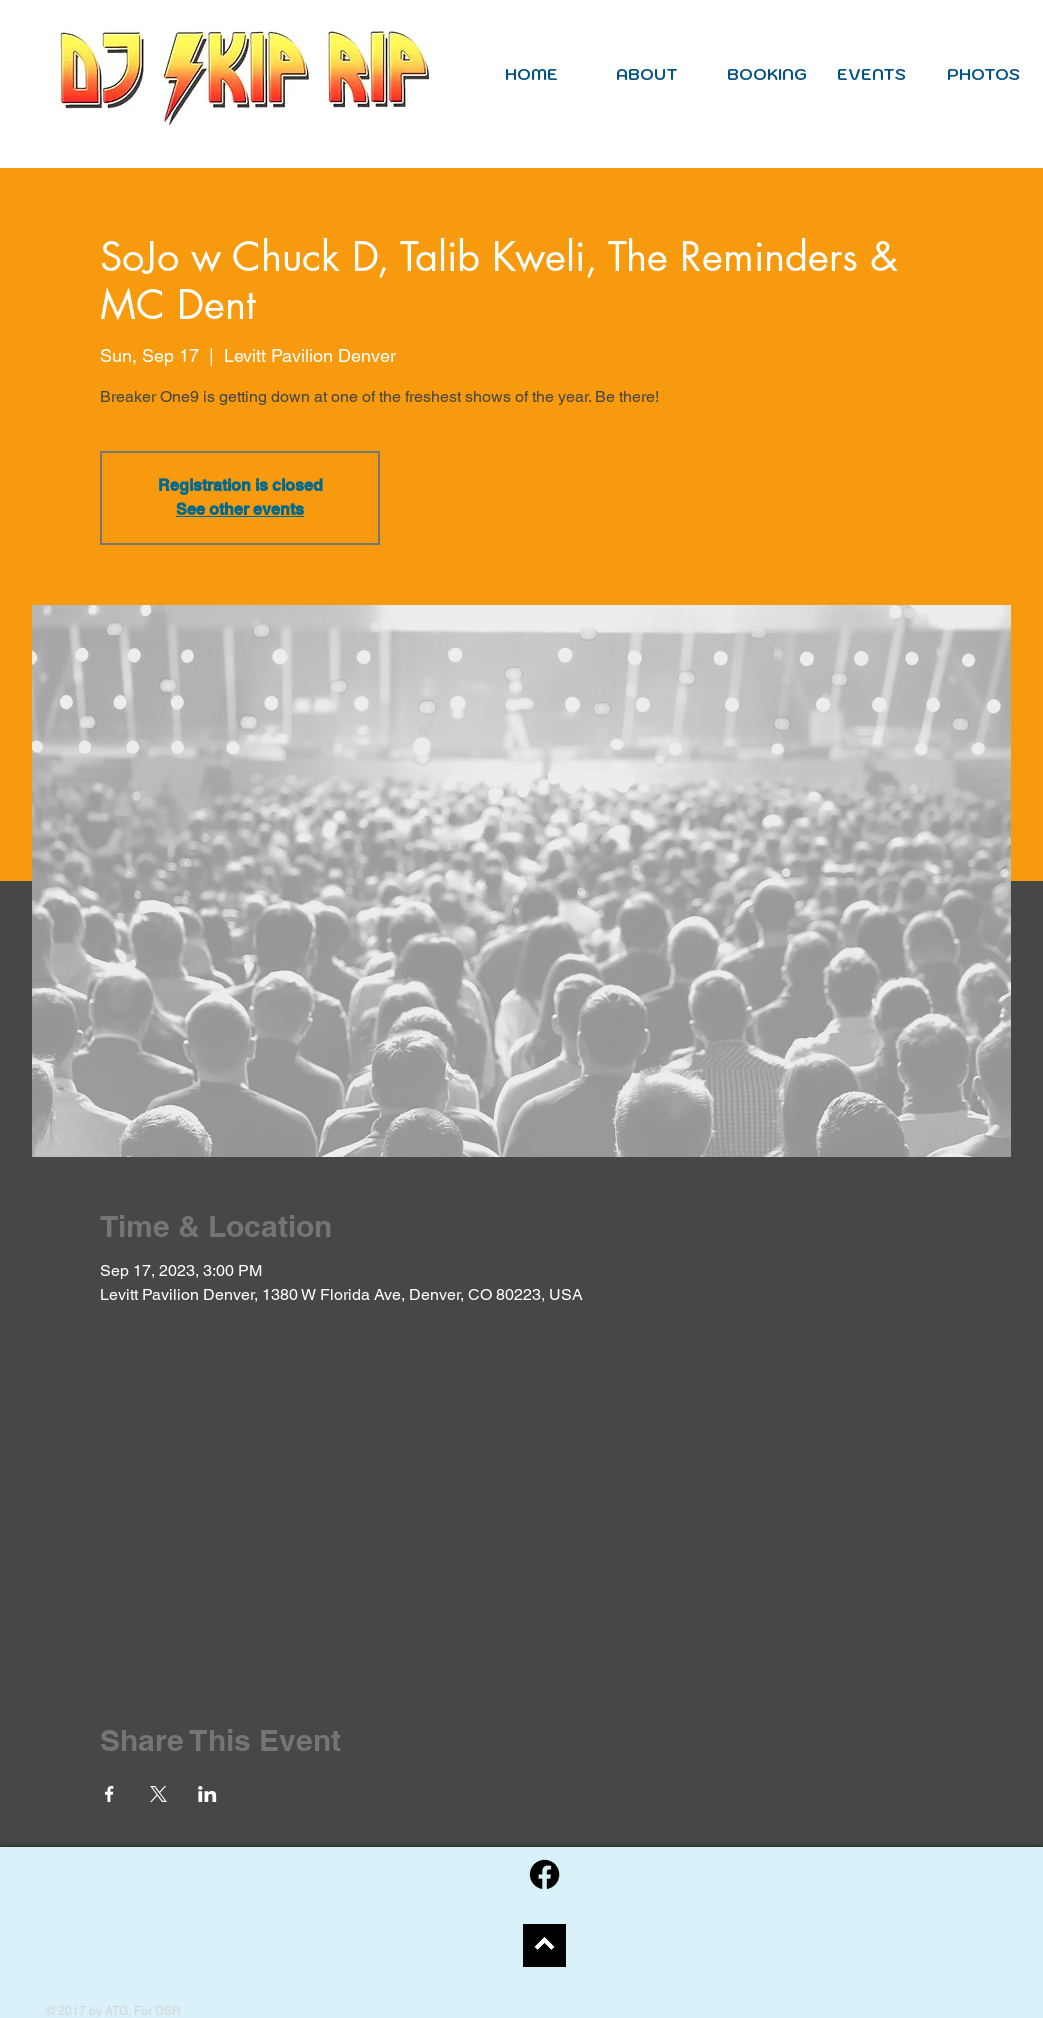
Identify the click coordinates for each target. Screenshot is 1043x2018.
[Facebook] (544, 1874)
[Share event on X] (158, 1794)
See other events (240, 509)
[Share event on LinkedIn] (207, 1794)
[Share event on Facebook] (109, 1794)
